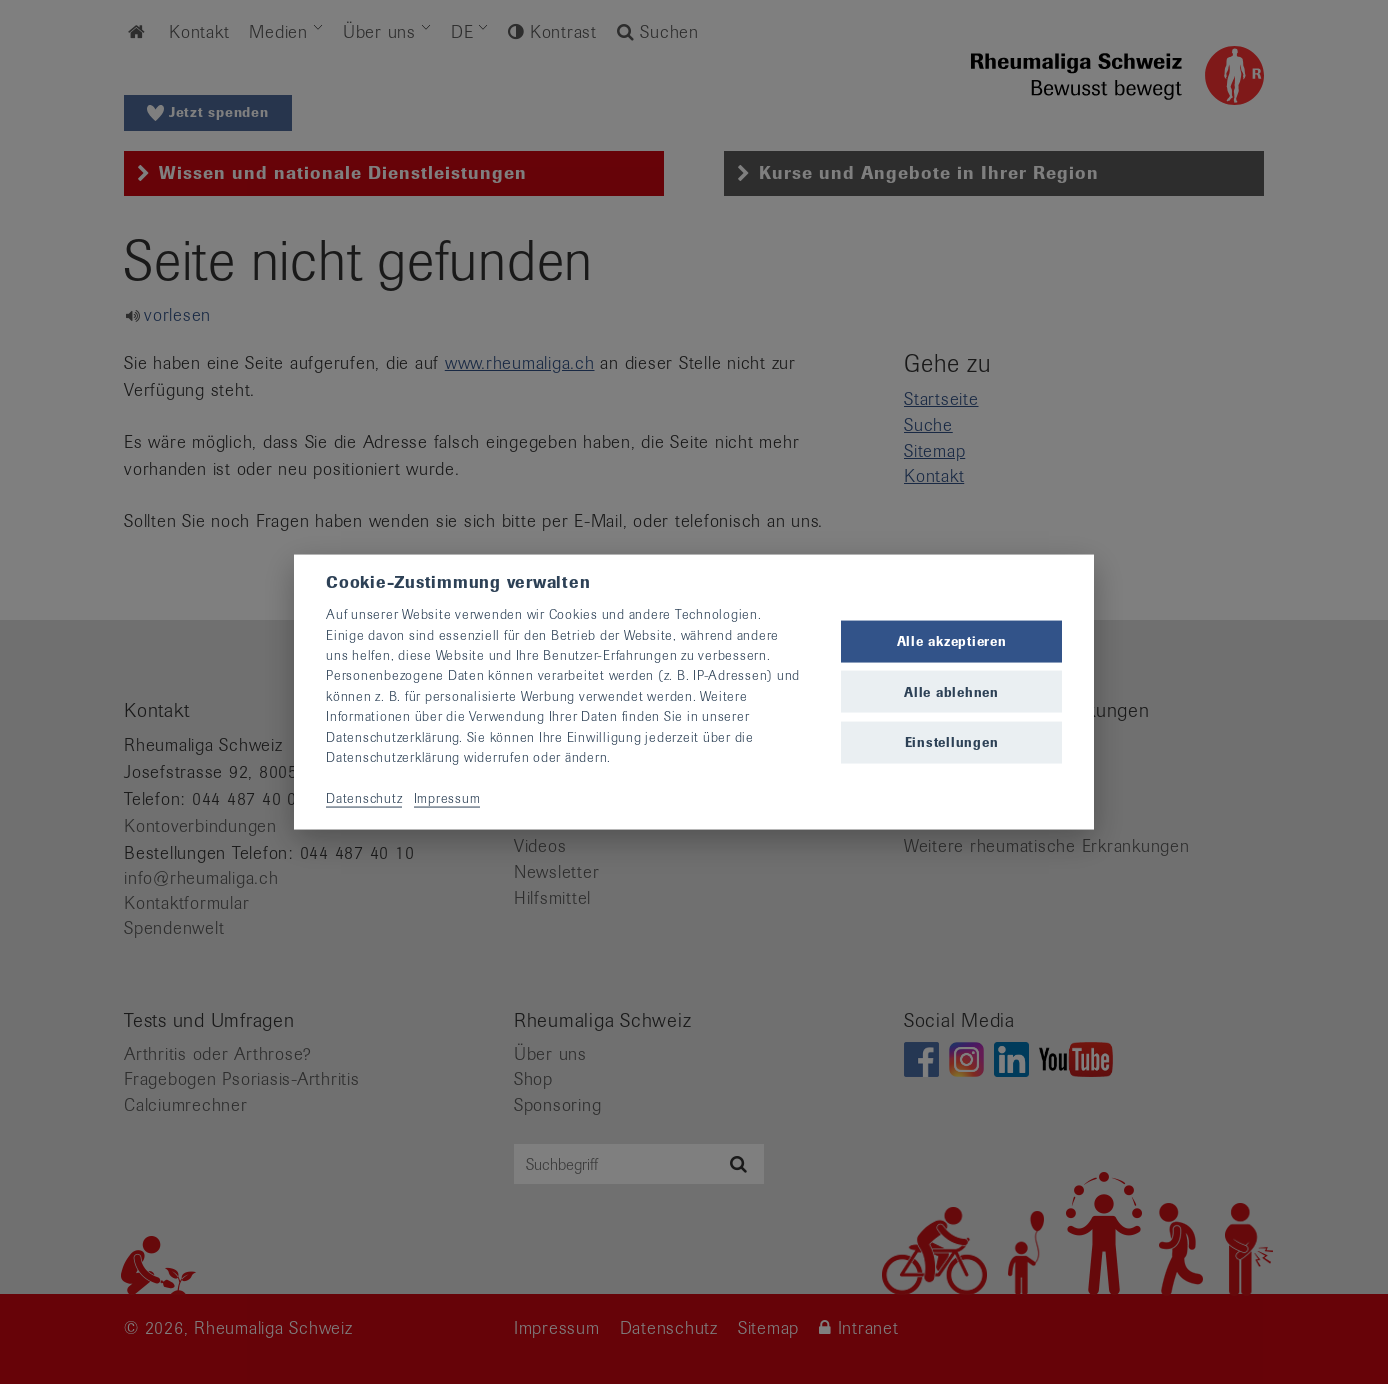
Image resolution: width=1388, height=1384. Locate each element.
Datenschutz (364, 797)
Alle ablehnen (951, 691)
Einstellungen (952, 741)
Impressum (447, 797)
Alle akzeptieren (952, 641)
